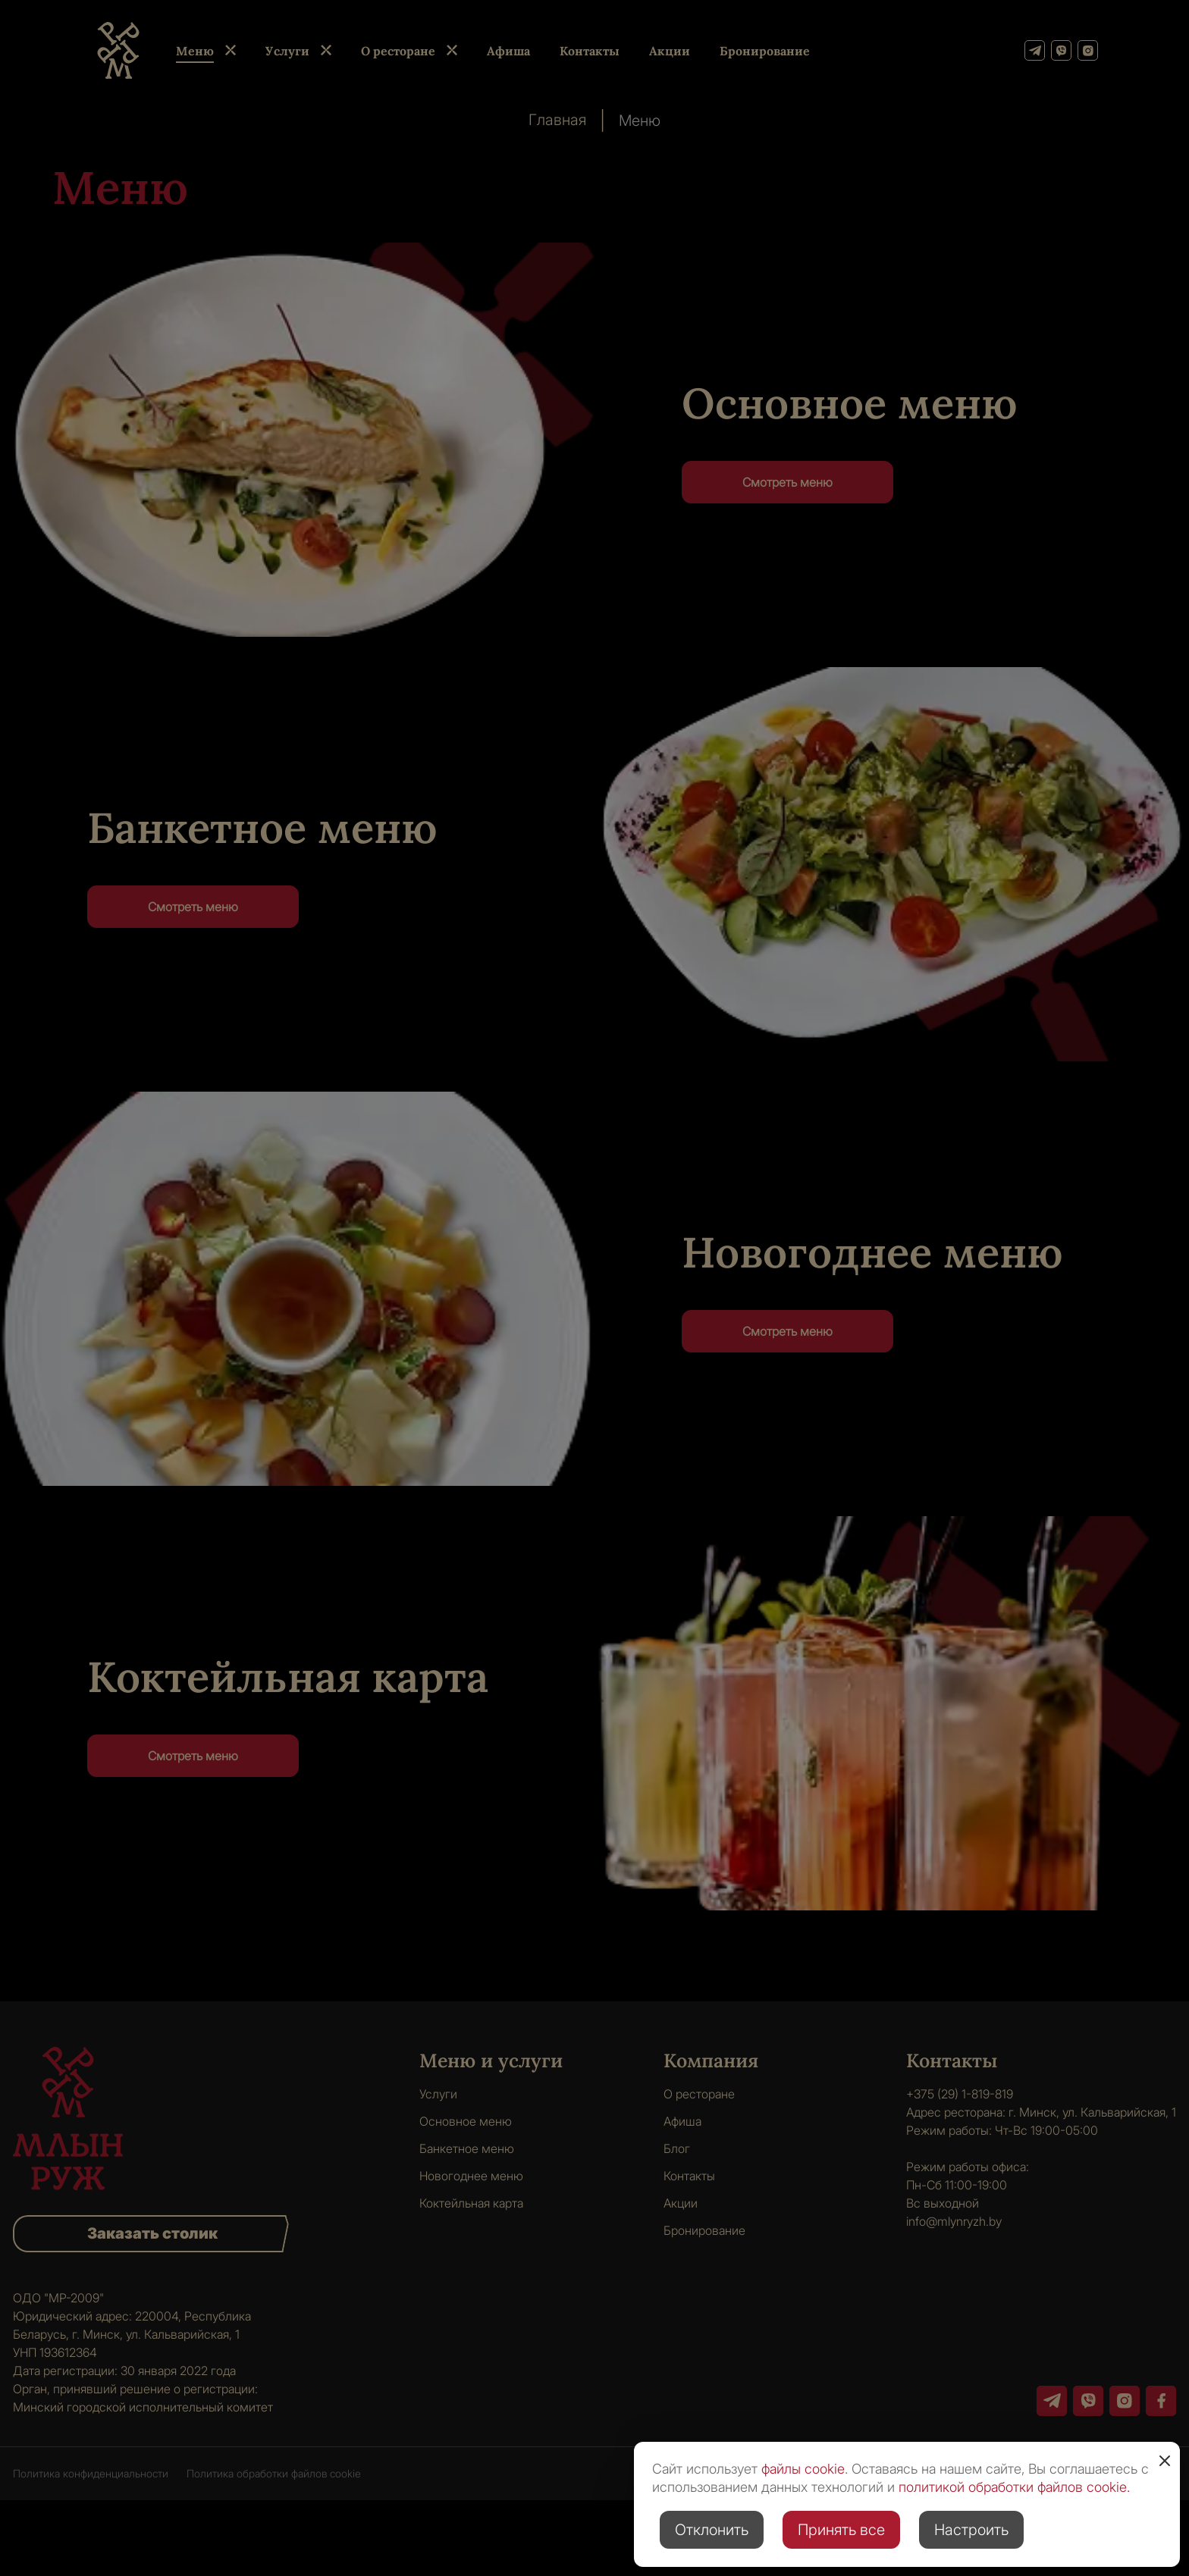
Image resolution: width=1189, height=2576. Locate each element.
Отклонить (711, 2530)
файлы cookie (803, 2469)
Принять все (841, 2530)
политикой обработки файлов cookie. (1014, 2487)
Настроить (971, 2530)
